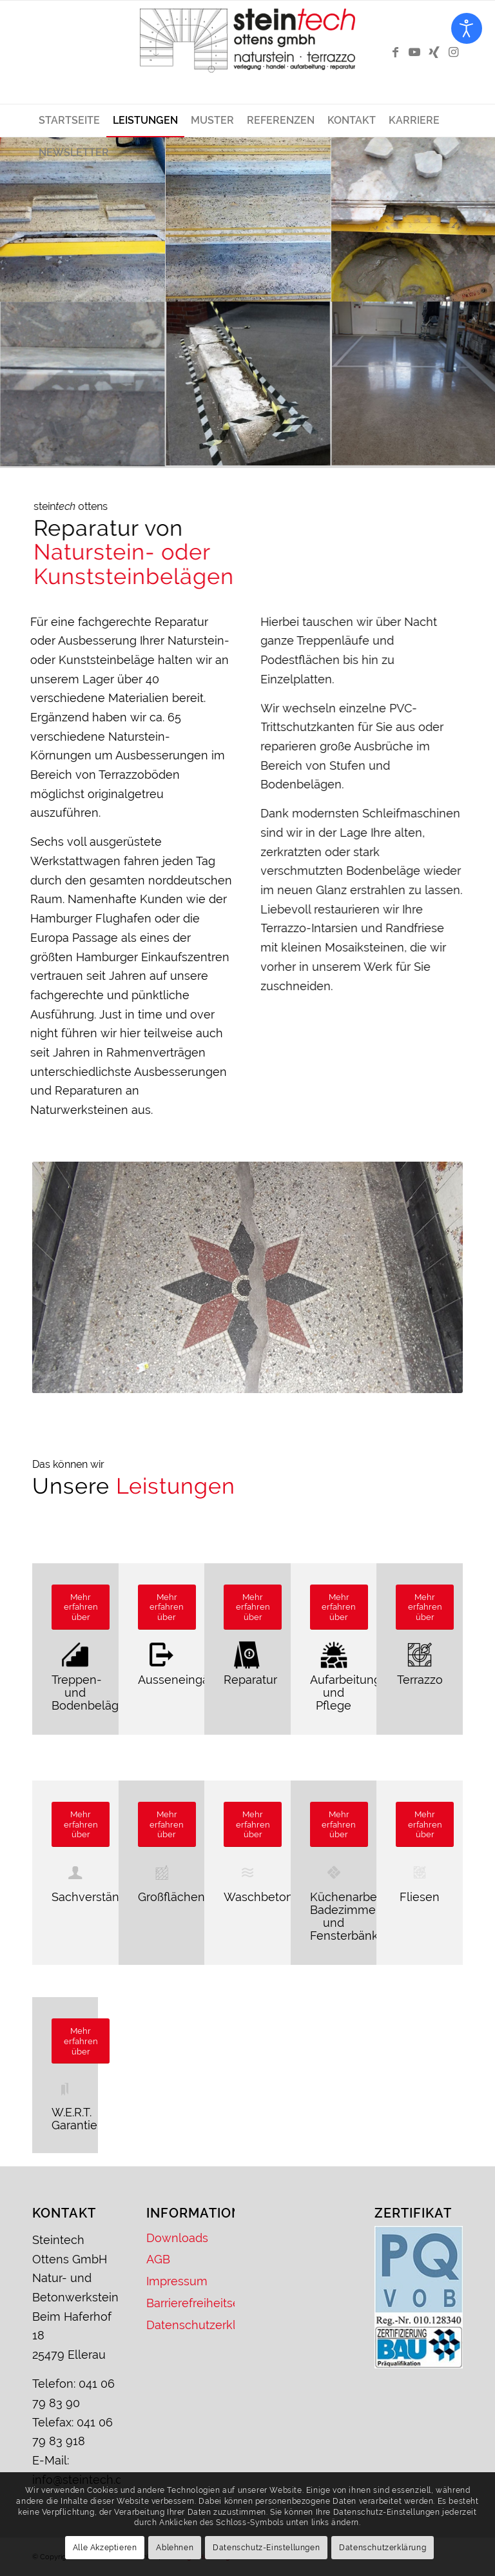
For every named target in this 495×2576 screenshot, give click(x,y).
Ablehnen (174, 2547)
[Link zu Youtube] (414, 52)
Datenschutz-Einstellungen (266, 2547)
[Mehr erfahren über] (81, 1607)
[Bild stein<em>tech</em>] (83, 219)
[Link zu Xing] (433, 52)
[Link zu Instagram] (453, 52)
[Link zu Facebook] (395, 52)
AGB (158, 2259)
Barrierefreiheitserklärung (190, 2303)
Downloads (177, 2238)
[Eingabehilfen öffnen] (466, 28)
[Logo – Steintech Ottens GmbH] (247, 52)
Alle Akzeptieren (105, 2547)
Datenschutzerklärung (190, 2325)
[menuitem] (69, 120)
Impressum (177, 2281)
